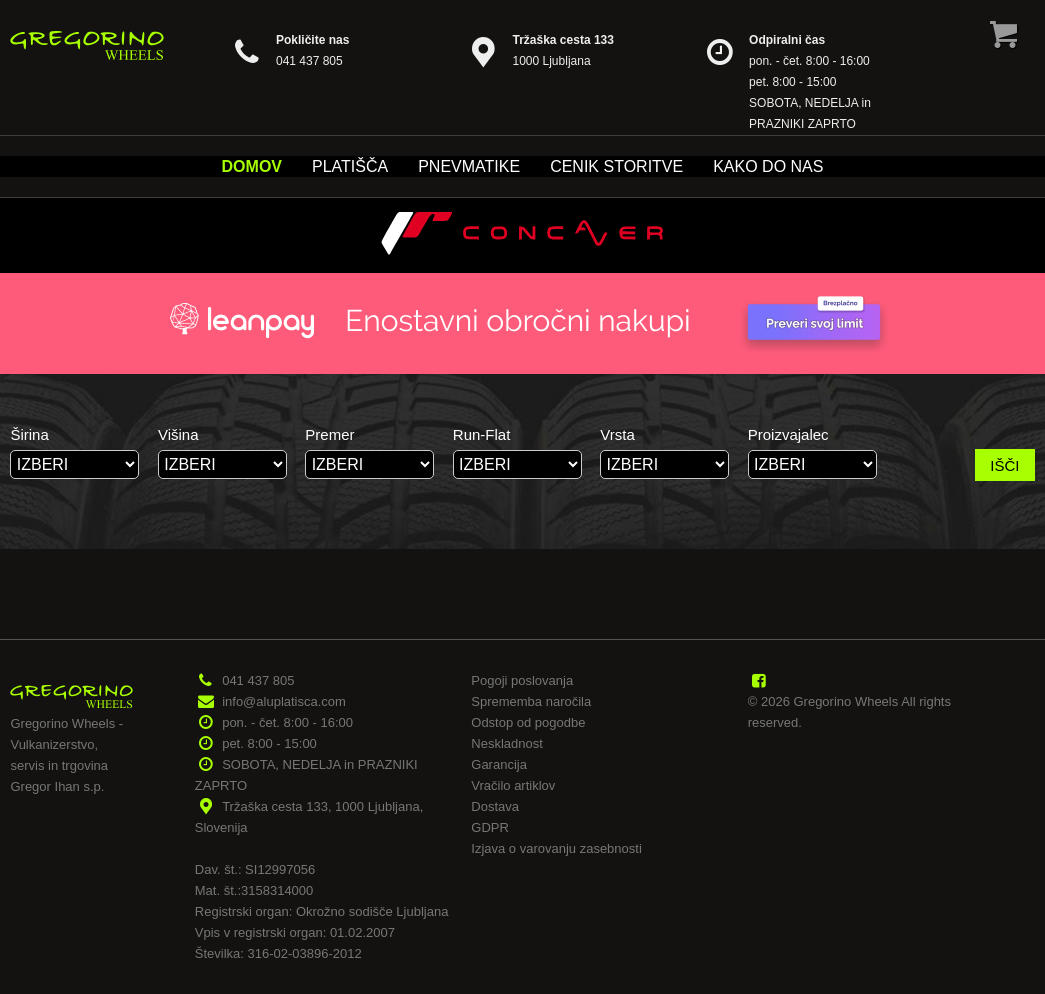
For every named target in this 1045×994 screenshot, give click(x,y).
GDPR (490, 827)
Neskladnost (507, 743)
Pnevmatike (469, 166)
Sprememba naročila (531, 701)
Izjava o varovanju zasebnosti (556, 848)
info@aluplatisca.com (284, 701)
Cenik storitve (616, 166)
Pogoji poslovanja (522, 680)
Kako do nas (768, 166)
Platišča (350, 166)
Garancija (499, 764)
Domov (252, 166)
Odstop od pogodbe (528, 722)
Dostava (495, 806)
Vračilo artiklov (513, 785)
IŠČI (1004, 465)
